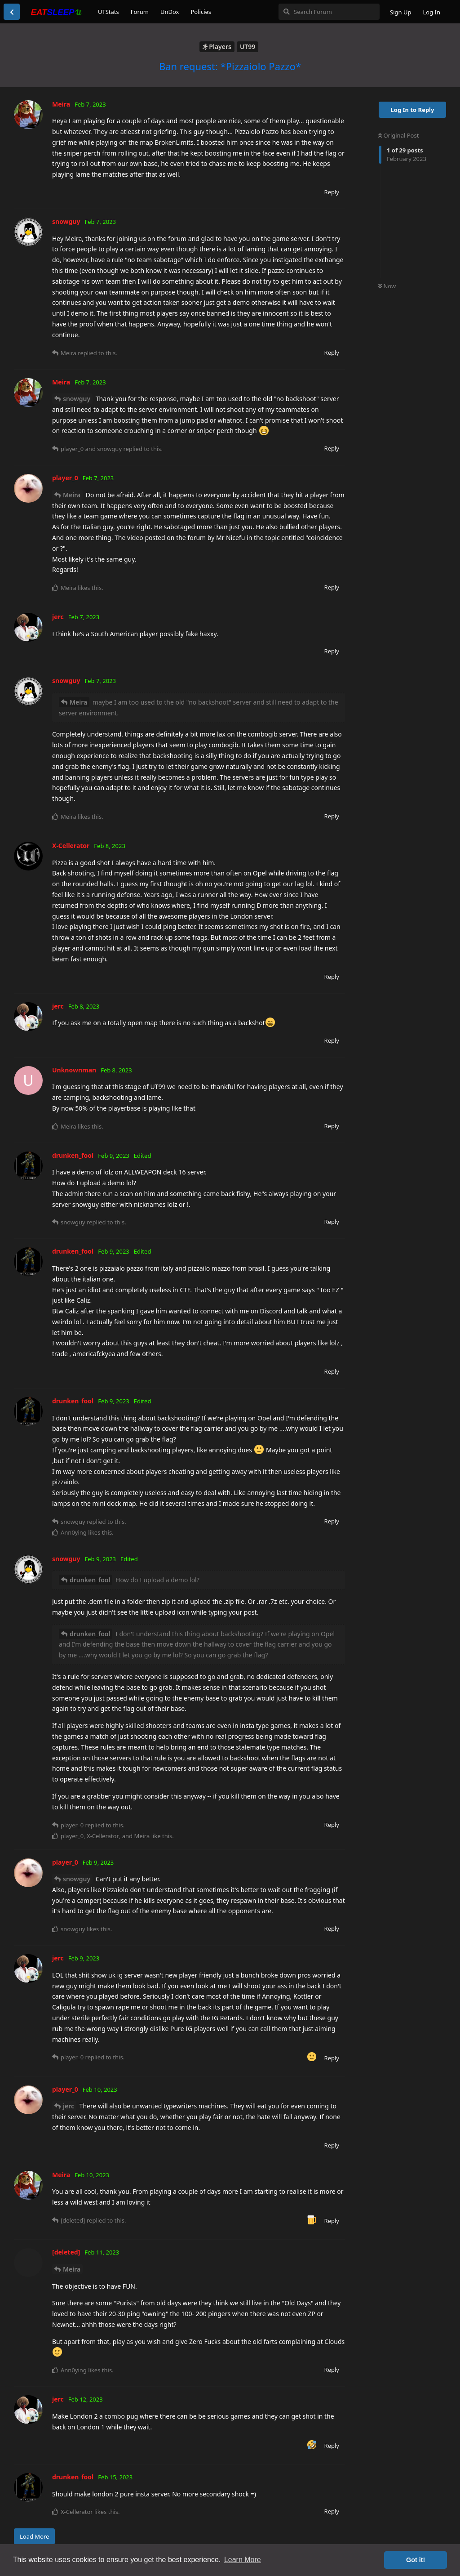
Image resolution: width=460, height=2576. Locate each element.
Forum (140, 12)
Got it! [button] (415, 2559)
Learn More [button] (242, 2559)
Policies (200, 12)
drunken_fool (90, 1580)
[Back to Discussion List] (12, 12)
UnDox (169, 12)
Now (387, 286)
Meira (71, 495)
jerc (68, 2106)
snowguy (76, 398)
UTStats (108, 12)
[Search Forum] (329, 12)
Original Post (398, 135)
